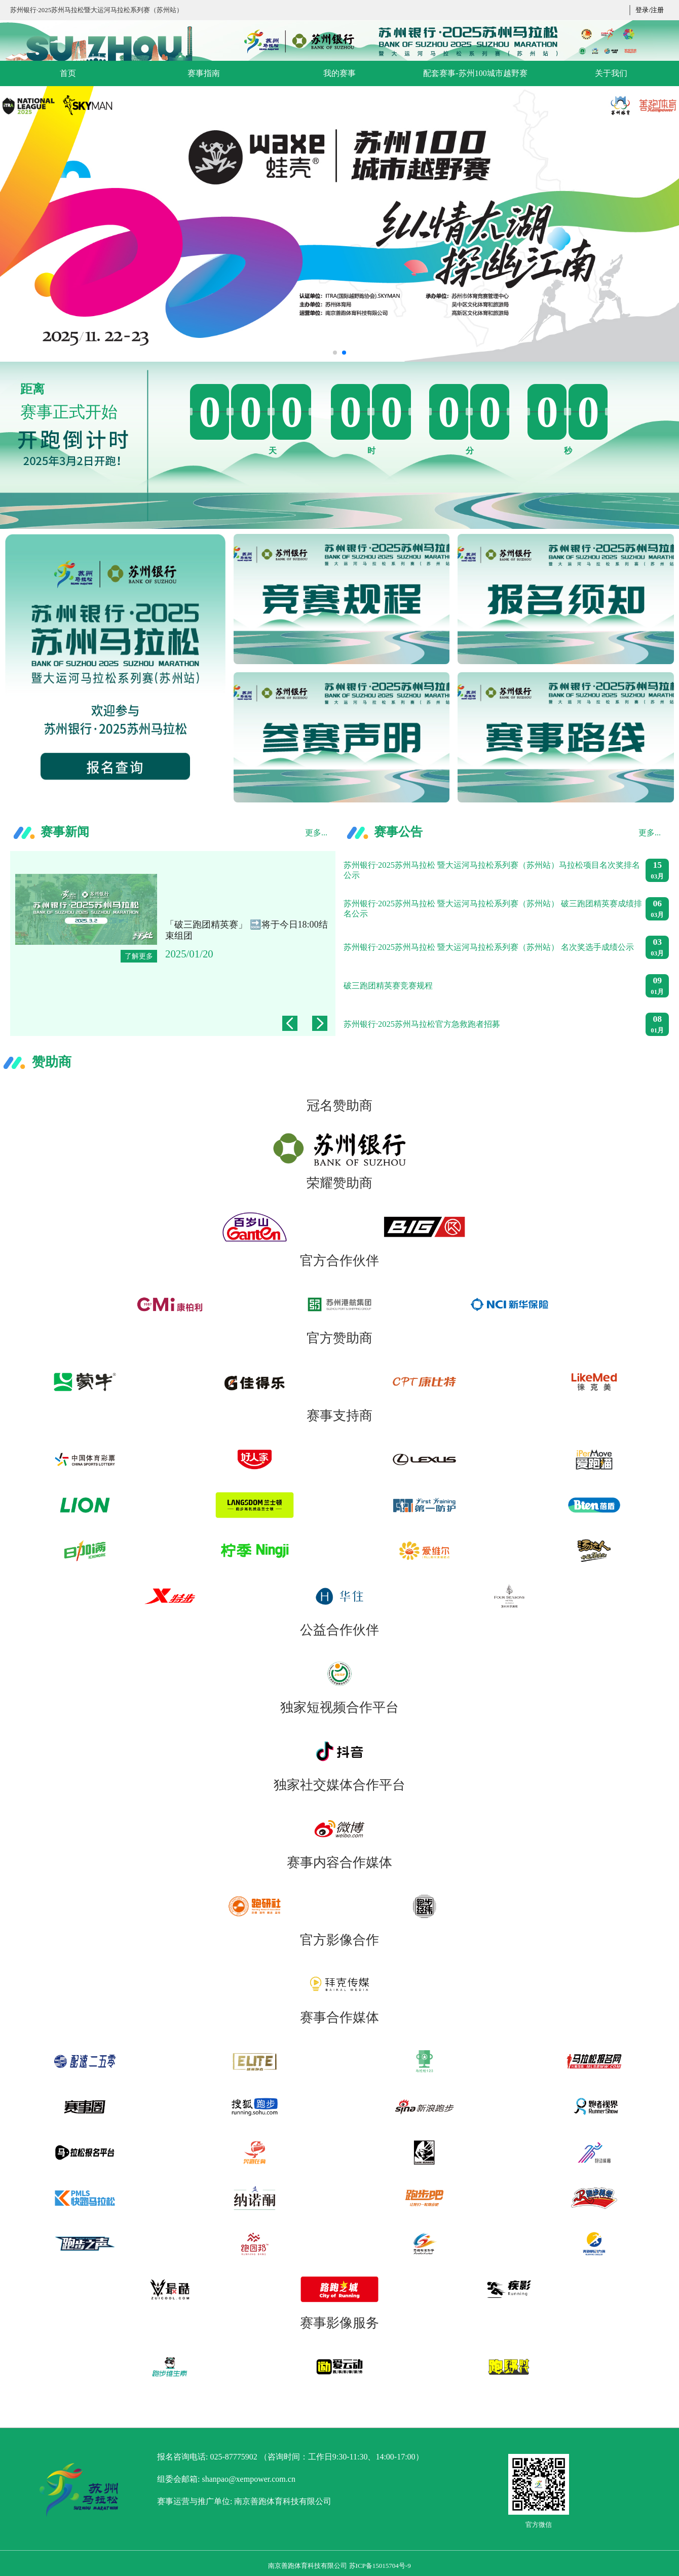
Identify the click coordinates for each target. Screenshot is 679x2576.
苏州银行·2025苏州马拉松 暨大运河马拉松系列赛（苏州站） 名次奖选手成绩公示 (489, 947)
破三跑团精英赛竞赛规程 (388, 985)
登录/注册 (649, 10)
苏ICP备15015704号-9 (380, 2565)
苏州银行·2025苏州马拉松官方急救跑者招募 (422, 1024)
